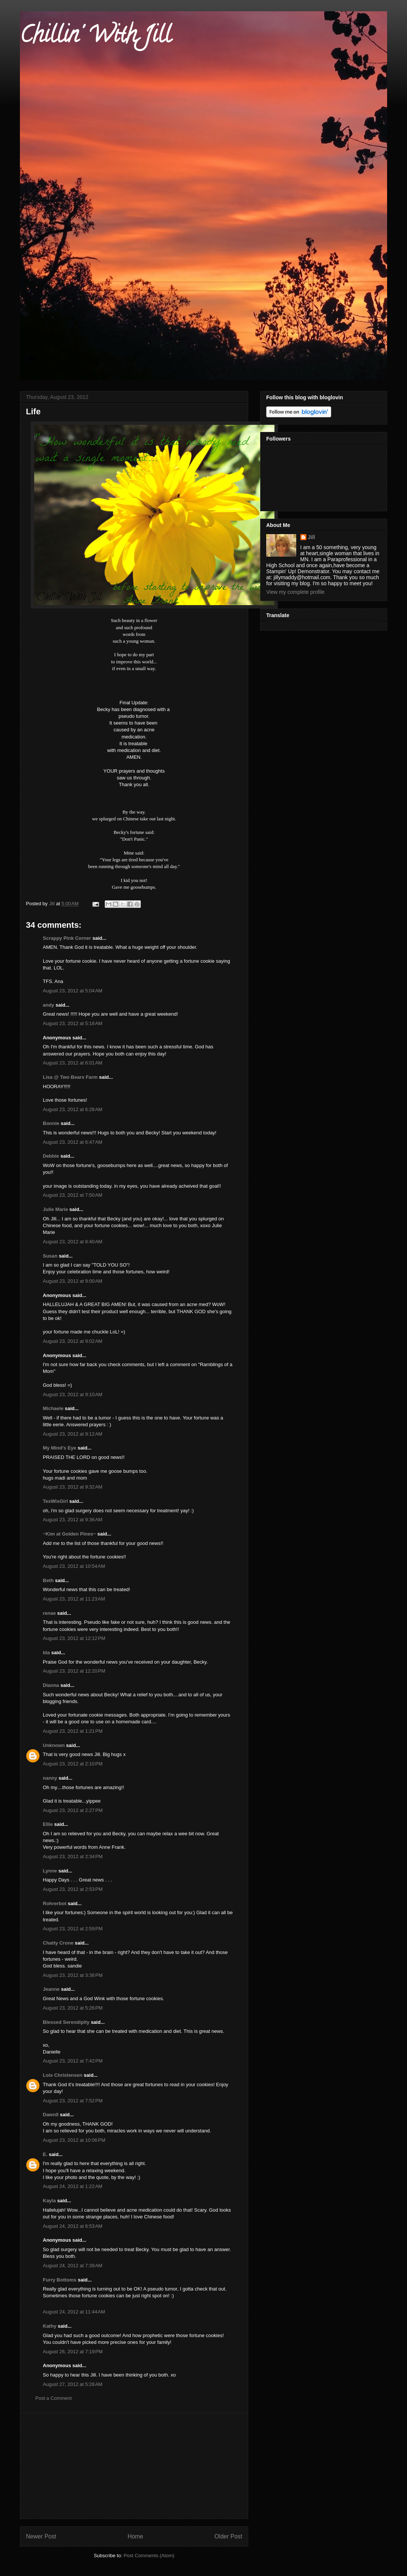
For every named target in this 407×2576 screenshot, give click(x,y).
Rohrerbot (54, 1903)
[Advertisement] (134, 2466)
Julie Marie (55, 1209)
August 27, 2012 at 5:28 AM (73, 2384)
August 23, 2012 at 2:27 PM (73, 1810)
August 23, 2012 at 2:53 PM (73, 1889)
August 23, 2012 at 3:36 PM (73, 1975)
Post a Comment (53, 2398)
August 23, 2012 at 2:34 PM (73, 1856)
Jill (311, 537)
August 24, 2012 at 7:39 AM (73, 2265)
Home (135, 2536)
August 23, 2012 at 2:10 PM (73, 1764)
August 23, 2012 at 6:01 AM (73, 1063)
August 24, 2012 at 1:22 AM (73, 2186)
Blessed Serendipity (66, 2022)
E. (45, 2154)
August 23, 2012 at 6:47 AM (73, 1142)
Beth (48, 1580)
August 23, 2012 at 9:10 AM (73, 1394)
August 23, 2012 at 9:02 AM (73, 1341)
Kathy (49, 2326)
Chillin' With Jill (95, 37)
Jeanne (51, 1989)
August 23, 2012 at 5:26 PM (73, 2008)
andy (48, 1005)
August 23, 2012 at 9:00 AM (73, 1281)
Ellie (48, 1824)
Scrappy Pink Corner (67, 938)
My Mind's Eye (59, 1448)
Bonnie (51, 1123)
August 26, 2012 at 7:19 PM (73, 2351)
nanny (50, 1778)
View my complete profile (295, 592)
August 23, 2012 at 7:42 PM (73, 2061)
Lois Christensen (62, 2075)
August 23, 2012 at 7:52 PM (73, 2100)
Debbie (51, 1156)
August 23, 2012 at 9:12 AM (73, 1434)
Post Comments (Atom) (149, 2555)
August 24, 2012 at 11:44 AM (74, 2312)
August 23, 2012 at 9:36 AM (73, 1519)
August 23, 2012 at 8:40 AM (73, 1241)
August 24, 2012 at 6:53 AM (73, 2226)
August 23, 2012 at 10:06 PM (74, 2140)
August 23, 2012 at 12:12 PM (74, 1638)
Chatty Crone (58, 1943)
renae (50, 1613)
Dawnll (51, 2114)
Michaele (53, 1408)
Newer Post (41, 2536)
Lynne (50, 1871)
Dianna (51, 1685)
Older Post (228, 2536)
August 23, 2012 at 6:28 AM (73, 1109)
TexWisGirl (55, 1501)
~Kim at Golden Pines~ (69, 1534)
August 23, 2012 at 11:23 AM (74, 1599)
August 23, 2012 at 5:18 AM (73, 1023)
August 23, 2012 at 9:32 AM (73, 1487)
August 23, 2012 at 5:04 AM (73, 991)
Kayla (49, 2200)
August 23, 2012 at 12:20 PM (74, 1671)
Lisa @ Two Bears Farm (70, 1077)
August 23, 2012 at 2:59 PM (73, 1928)
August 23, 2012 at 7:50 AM (73, 1195)
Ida (46, 1652)
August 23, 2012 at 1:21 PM (73, 1731)
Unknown (54, 1745)
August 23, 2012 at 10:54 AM (74, 1566)
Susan (50, 1256)
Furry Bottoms (60, 2280)
